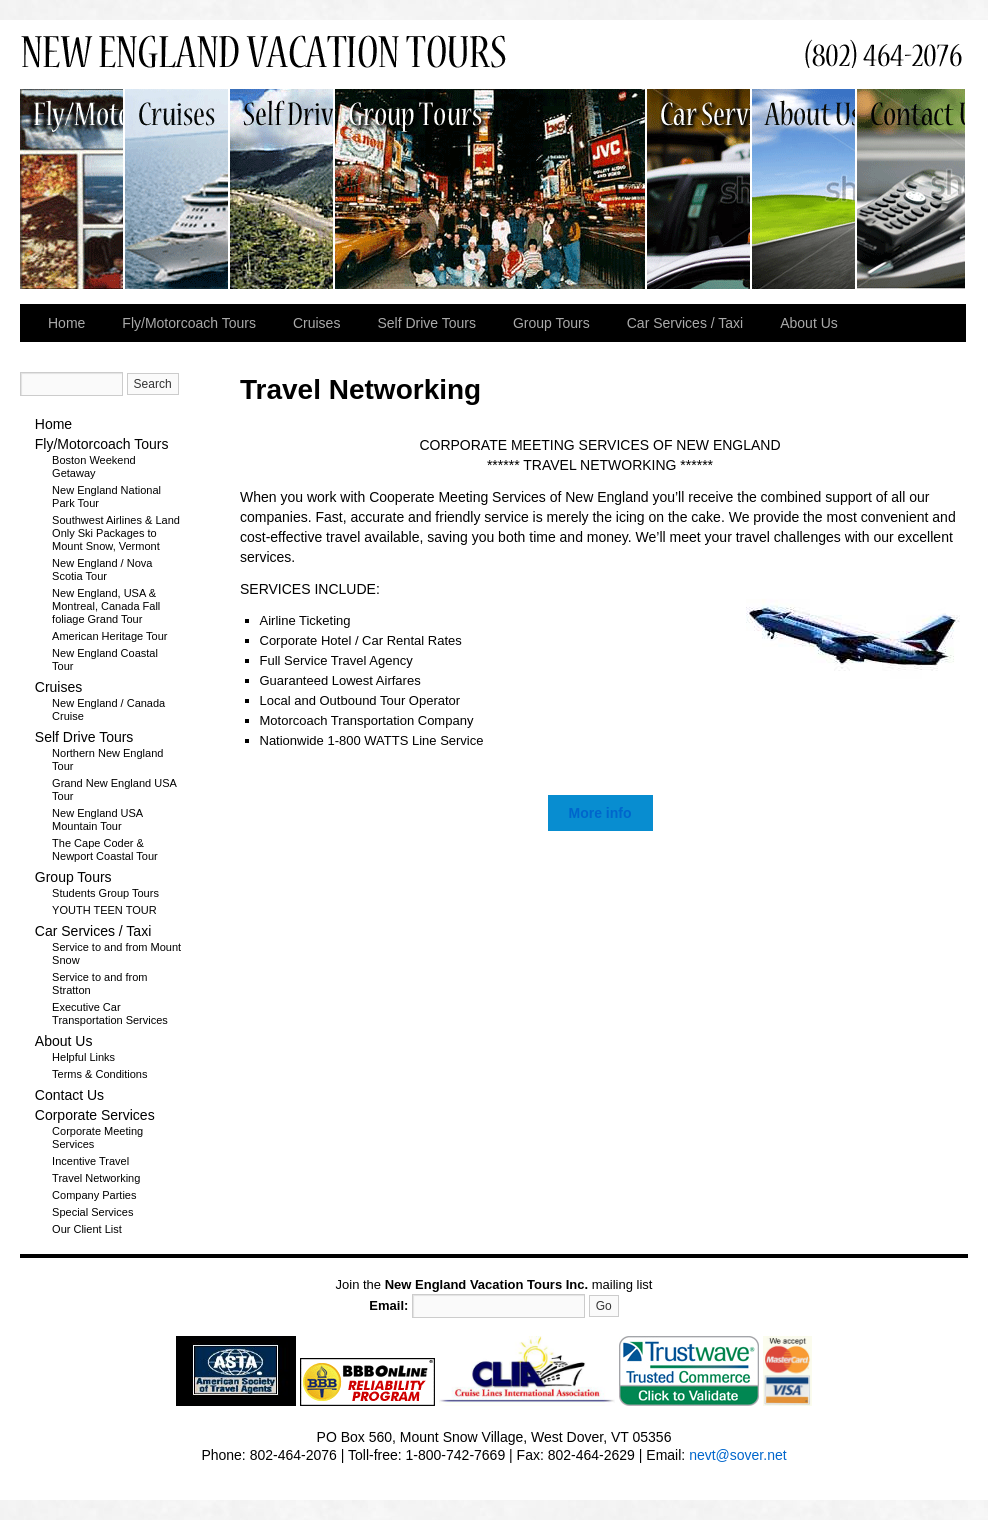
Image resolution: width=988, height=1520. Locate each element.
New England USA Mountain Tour (97, 819)
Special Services (92, 1212)
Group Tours (491, 189)
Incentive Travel (90, 1161)
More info (600, 813)
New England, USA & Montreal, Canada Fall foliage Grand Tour (106, 606)
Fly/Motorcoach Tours (72, 189)
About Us (804, 189)
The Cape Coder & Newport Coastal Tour (105, 849)
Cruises (177, 189)
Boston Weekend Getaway (94, 466)
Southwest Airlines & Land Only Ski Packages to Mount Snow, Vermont (116, 533)
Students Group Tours (105, 893)
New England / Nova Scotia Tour (102, 569)
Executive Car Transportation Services (110, 1013)
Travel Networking (96, 1178)
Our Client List (87, 1229)
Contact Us (911, 189)
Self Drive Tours (282, 189)
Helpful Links (83, 1057)
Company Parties (94, 1195)
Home (66, 323)
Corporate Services (95, 1115)
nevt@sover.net (738, 1455)
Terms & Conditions (99, 1074)
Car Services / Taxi (699, 189)
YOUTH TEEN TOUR (104, 910)
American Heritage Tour (109, 636)
